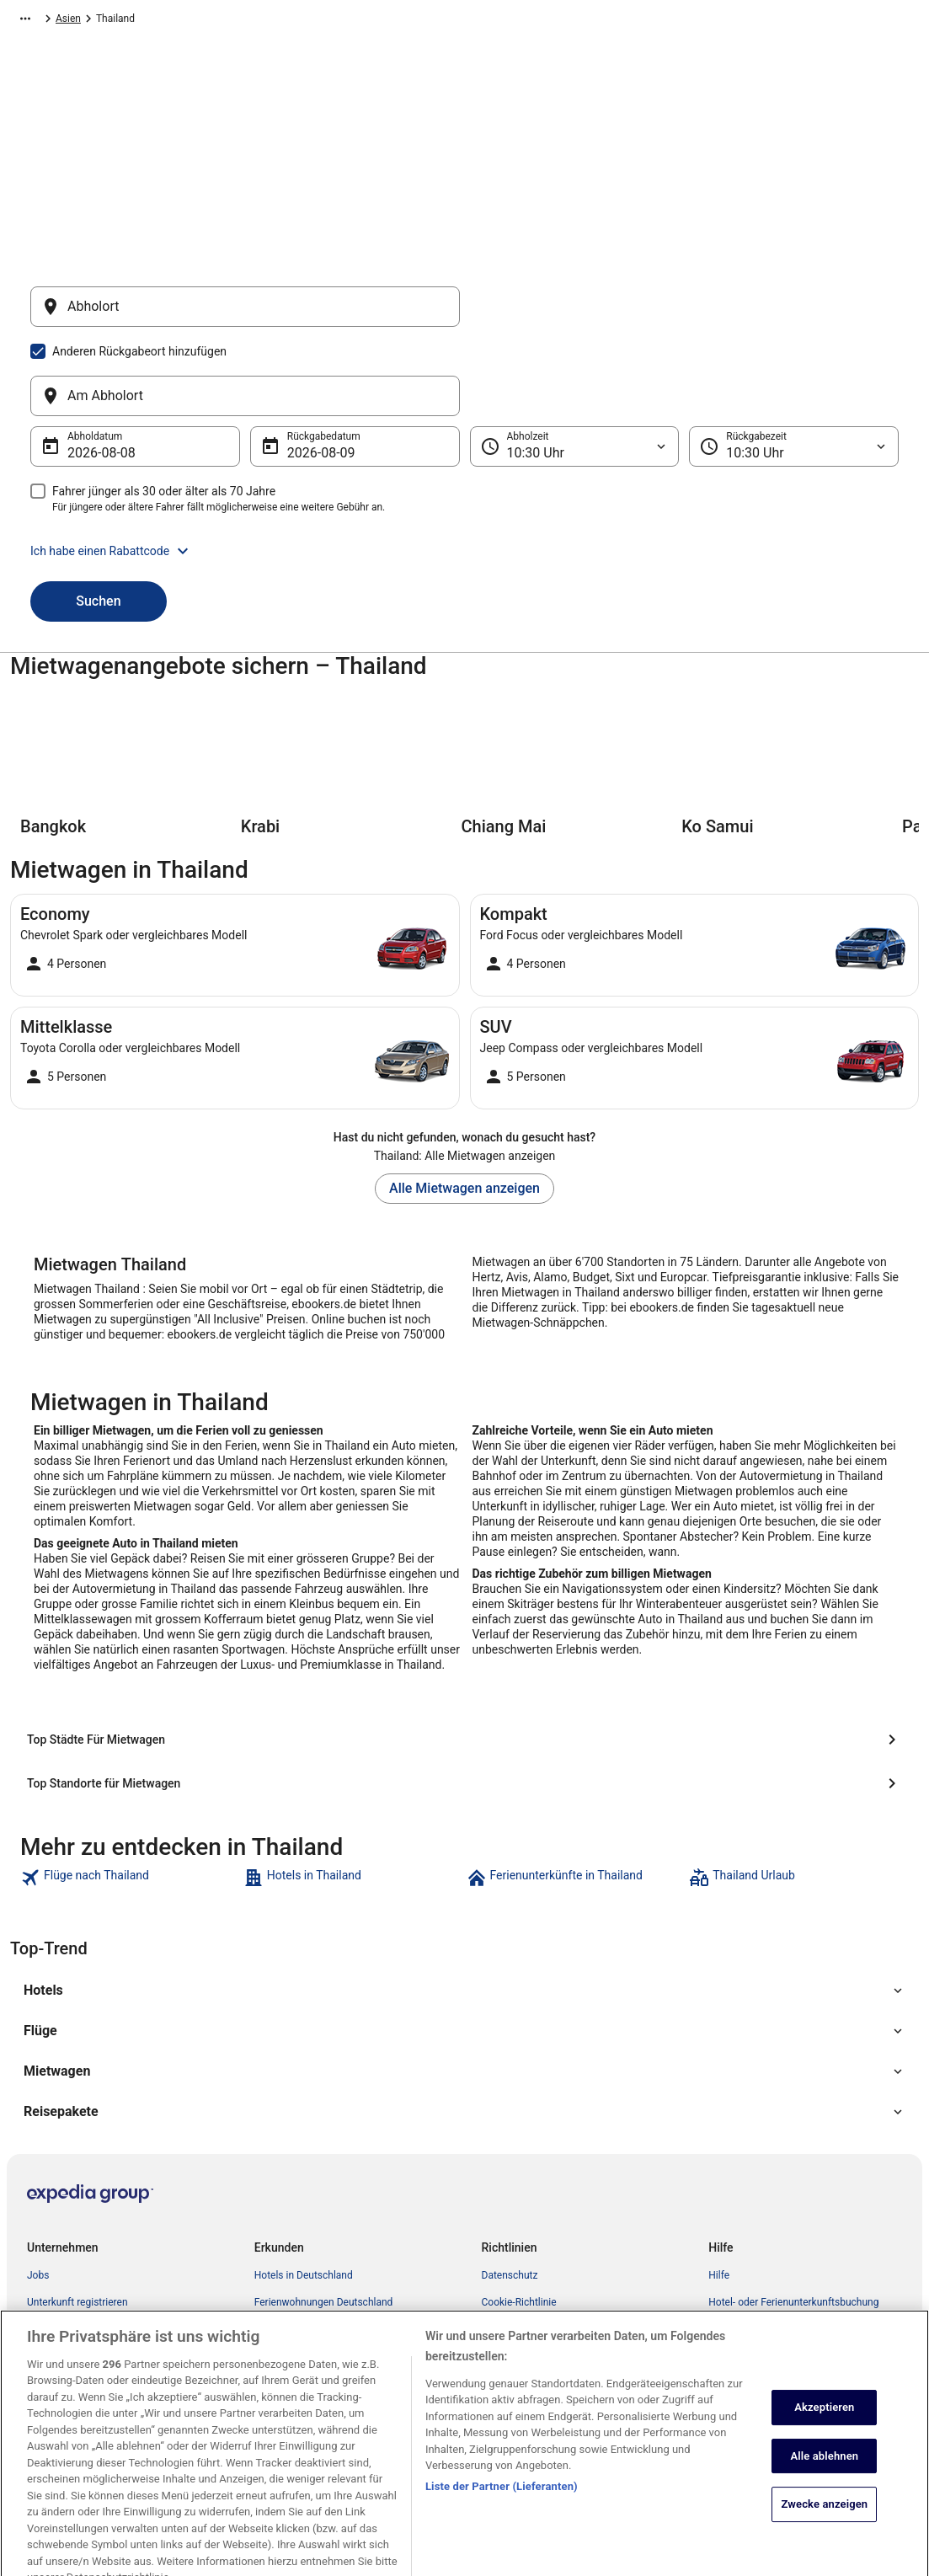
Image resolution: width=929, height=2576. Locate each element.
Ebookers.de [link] (38, 21)
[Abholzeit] (575, 365)
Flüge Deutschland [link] (296, 2231)
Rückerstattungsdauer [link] (758, 2245)
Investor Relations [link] (67, 2258)
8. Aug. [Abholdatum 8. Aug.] (88, 372)
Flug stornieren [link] (742, 2218)
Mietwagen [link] (106, 21)
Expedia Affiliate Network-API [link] (92, 2231)
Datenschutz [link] (510, 2150)
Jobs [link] (38, 2150)
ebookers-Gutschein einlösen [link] (773, 2272)
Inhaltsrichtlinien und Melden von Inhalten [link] (575, 2393)
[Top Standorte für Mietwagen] (465, 1658)
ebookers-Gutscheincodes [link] (312, 2312)
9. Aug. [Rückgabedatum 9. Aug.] (308, 372)
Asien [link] (158, 21)
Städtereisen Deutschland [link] (312, 2258)
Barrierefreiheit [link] (515, 2312)
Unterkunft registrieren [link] (77, 2177)
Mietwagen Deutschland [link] (308, 2204)
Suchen (98, 520)
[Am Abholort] (685, 315)
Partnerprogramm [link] (67, 2204)
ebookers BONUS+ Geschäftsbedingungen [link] (576, 2339)
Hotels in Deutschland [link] (303, 2150)
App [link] (36, 2339)
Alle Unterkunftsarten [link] (302, 2285)
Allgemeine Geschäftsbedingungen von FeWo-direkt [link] (585, 2278)
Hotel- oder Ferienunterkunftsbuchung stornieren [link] (793, 2184)
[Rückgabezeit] (794, 365)
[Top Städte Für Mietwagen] (165, 1658)
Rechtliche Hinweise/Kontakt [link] (546, 2366)
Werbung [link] (47, 2366)
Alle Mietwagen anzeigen (464, 1107)
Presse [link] (42, 2285)
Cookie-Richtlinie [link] (519, 2177)
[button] (464, 470)
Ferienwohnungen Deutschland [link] (323, 2177)
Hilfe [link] (718, 2150)
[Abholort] (245, 315)
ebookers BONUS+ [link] (68, 2312)
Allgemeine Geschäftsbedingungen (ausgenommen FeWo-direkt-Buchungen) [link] (573, 2211)
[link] (130, 1753)
